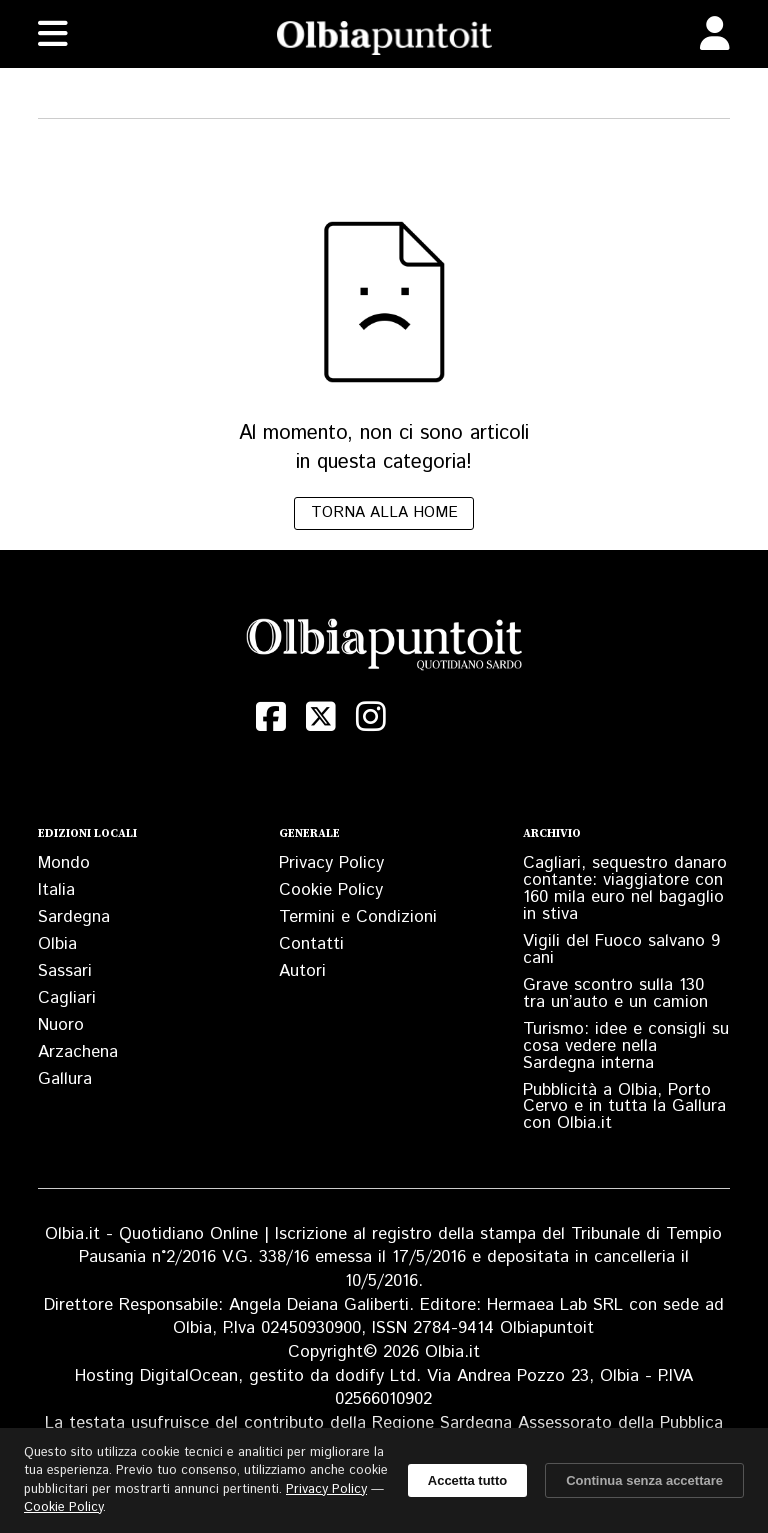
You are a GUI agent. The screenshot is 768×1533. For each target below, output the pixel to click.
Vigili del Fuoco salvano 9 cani (621, 949)
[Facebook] (271, 717)
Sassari (65, 971)
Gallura (65, 1079)
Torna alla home (384, 513)
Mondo (64, 863)
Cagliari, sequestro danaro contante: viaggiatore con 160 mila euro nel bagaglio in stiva (625, 888)
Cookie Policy (331, 890)
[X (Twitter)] (321, 717)
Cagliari (67, 998)
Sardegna (74, 917)
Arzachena (78, 1052)
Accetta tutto (467, 1480)
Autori (302, 971)
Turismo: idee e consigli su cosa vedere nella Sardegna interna (626, 1046)
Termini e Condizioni (358, 917)
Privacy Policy (331, 863)
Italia (56, 890)
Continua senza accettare (644, 1480)
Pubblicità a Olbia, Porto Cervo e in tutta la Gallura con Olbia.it (624, 1107)
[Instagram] (371, 717)
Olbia (57, 944)
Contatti (311, 944)
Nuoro (61, 1025)
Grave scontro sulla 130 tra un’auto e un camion (615, 993)
